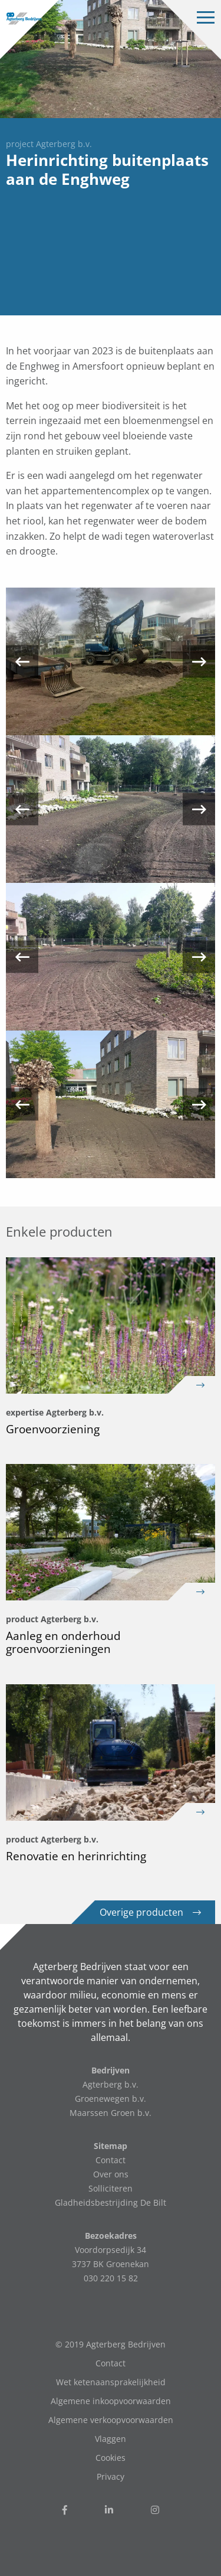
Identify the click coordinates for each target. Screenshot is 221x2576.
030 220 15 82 (111, 2278)
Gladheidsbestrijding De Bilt (110, 2202)
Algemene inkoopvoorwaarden (111, 2401)
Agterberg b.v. (110, 2084)
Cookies (110, 2457)
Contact (110, 2160)
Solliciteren (110, 2188)
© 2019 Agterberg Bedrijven (110, 2344)
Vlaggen (110, 2438)
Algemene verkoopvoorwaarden (110, 2419)
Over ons (110, 2174)
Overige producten (150, 1912)
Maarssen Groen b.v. (110, 2112)
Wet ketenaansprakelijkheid (111, 2382)
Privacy (110, 2476)
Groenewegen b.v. (110, 2098)
